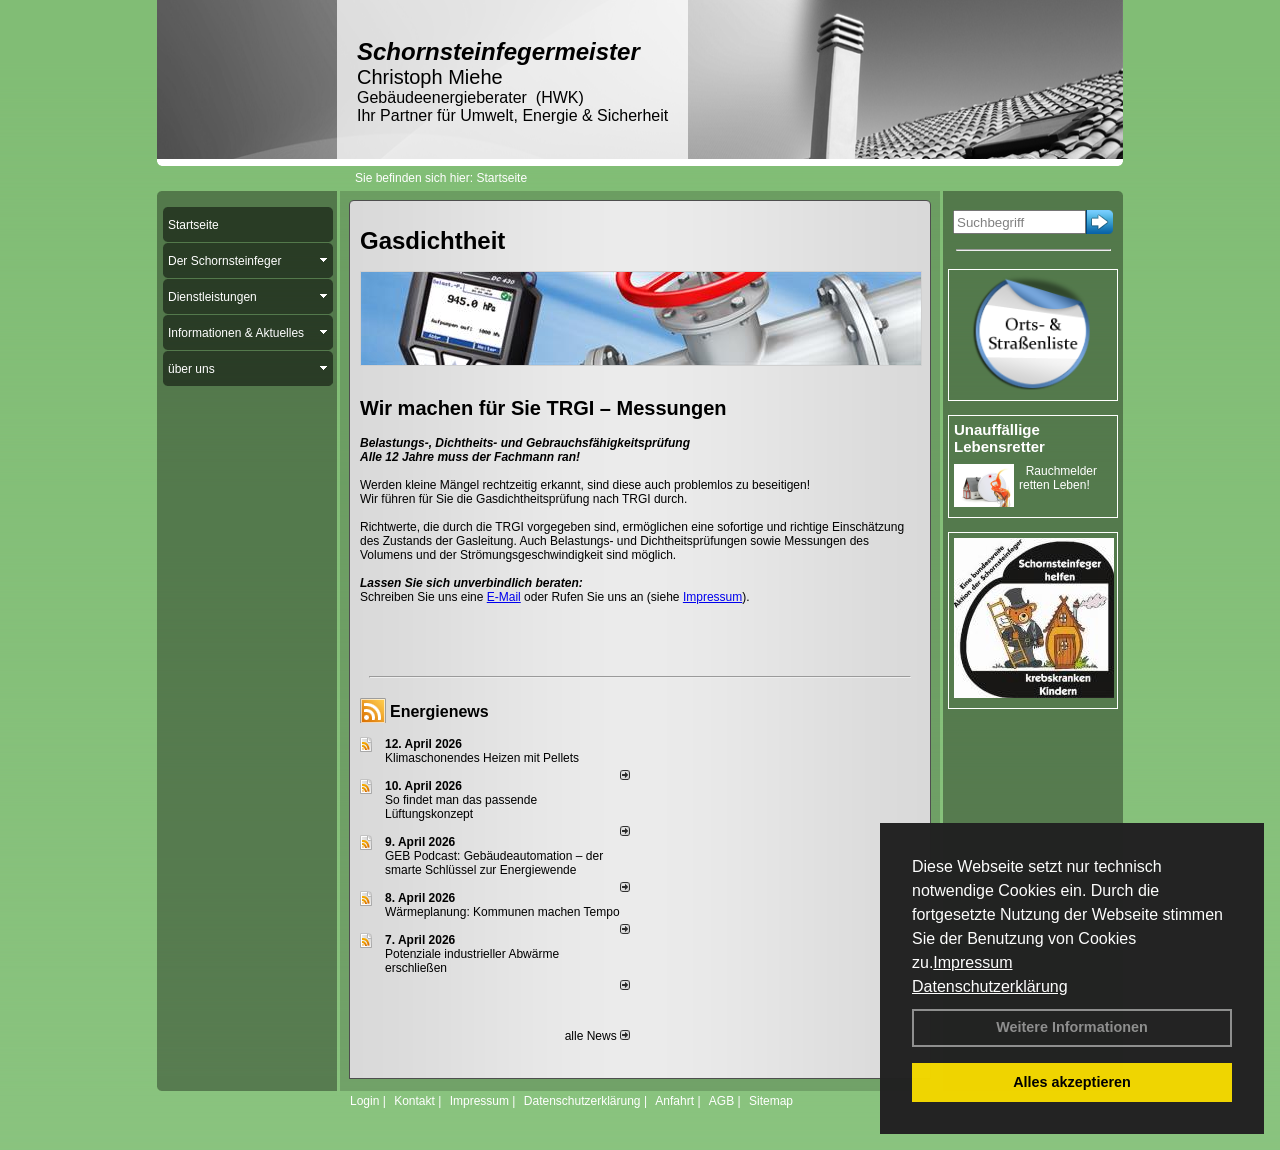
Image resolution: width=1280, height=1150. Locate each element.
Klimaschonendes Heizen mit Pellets (482, 758)
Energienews (439, 711)
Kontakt (414, 1101)
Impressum (972, 962)
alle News (597, 1036)
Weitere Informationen (1072, 1027)
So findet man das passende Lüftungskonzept (461, 807)
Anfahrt (674, 1101)
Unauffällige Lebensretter (999, 438)
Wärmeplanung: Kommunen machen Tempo (502, 912)
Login (364, 1101)
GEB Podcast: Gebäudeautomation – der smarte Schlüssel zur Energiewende (494, 863)
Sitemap (771, 1101)
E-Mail (504, 597)
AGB (721, 1101)
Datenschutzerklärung (990, 986)
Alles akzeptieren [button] (1072, 1082)
